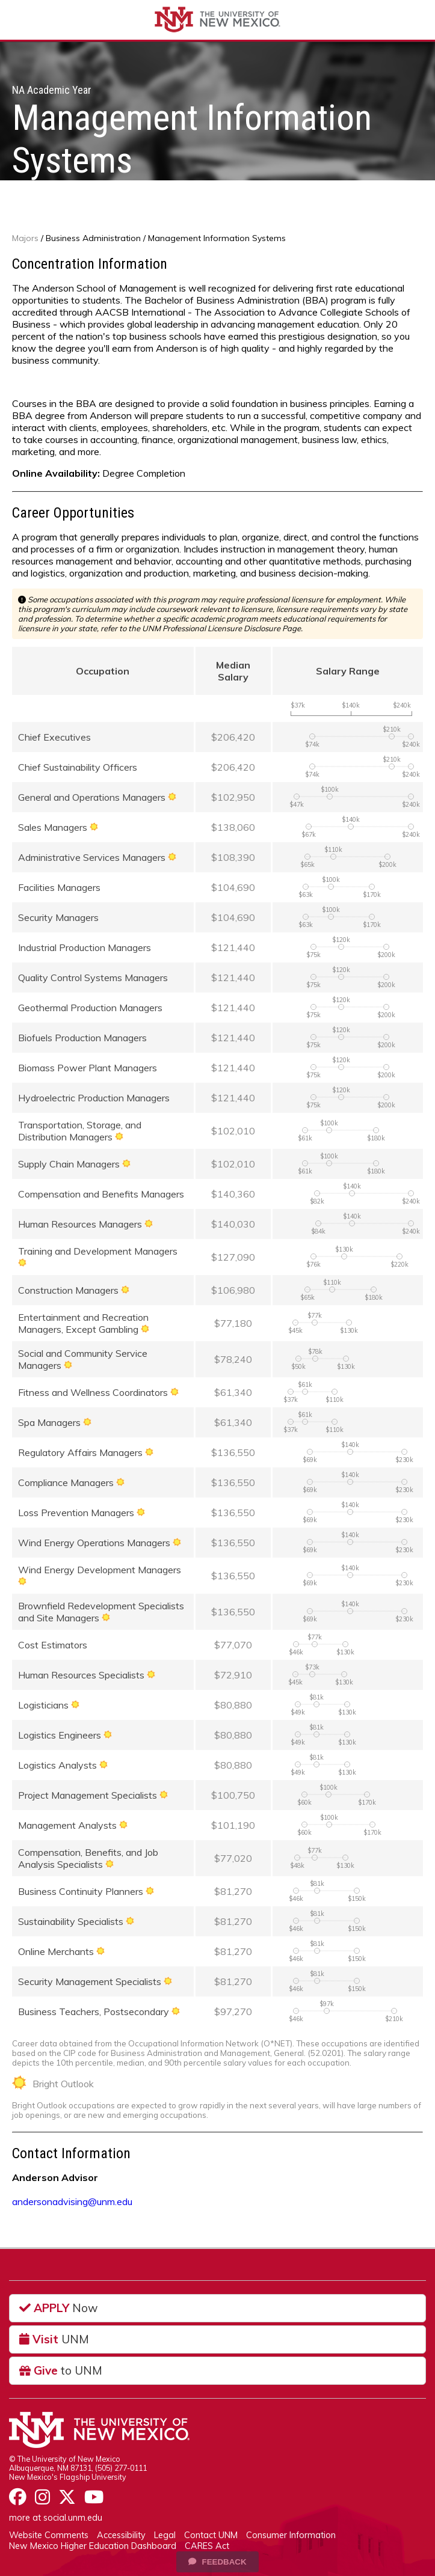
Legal (165, 2535)
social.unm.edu (72, 2517)
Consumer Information (291, 2535)
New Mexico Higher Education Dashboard (92, 2546)
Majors (25, 238)
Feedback (217, 2561)
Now (58, 2308)
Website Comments (48, 2535)
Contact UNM (211, 2535)
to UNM (60, 2370)
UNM (54, 2339)
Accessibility (121, 2535)
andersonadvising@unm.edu (72, 2201)
